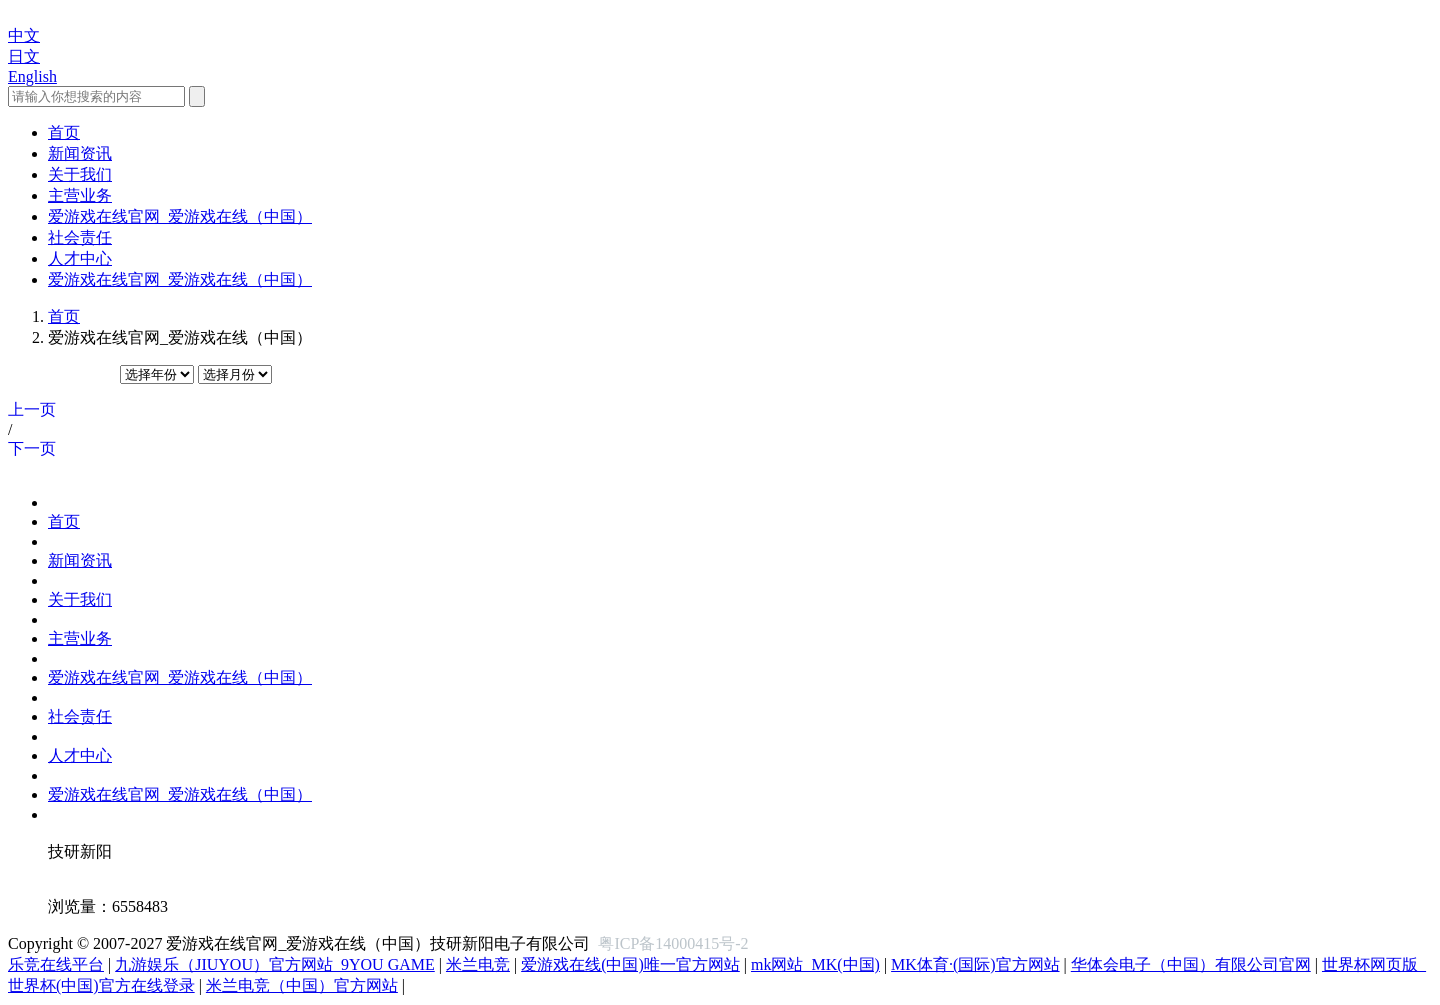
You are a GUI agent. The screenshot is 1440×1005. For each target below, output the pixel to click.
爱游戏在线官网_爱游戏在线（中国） (180, 677)
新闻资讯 (80, 560)
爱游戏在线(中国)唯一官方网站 (630, 964)
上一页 (32, 409)
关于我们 (80, 599)
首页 (64, 316)
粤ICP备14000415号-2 (673, 943)
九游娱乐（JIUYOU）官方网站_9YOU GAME (275, 964)
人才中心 (80, 755)
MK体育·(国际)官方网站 (975, 964)
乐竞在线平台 (56, 964)
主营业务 (80, 638)
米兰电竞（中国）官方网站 (302, 985)
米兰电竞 (478, 964)
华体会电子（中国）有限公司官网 (1191, 964)
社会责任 (80, 716)
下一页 (32, 448)
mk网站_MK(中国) (815, 964)
